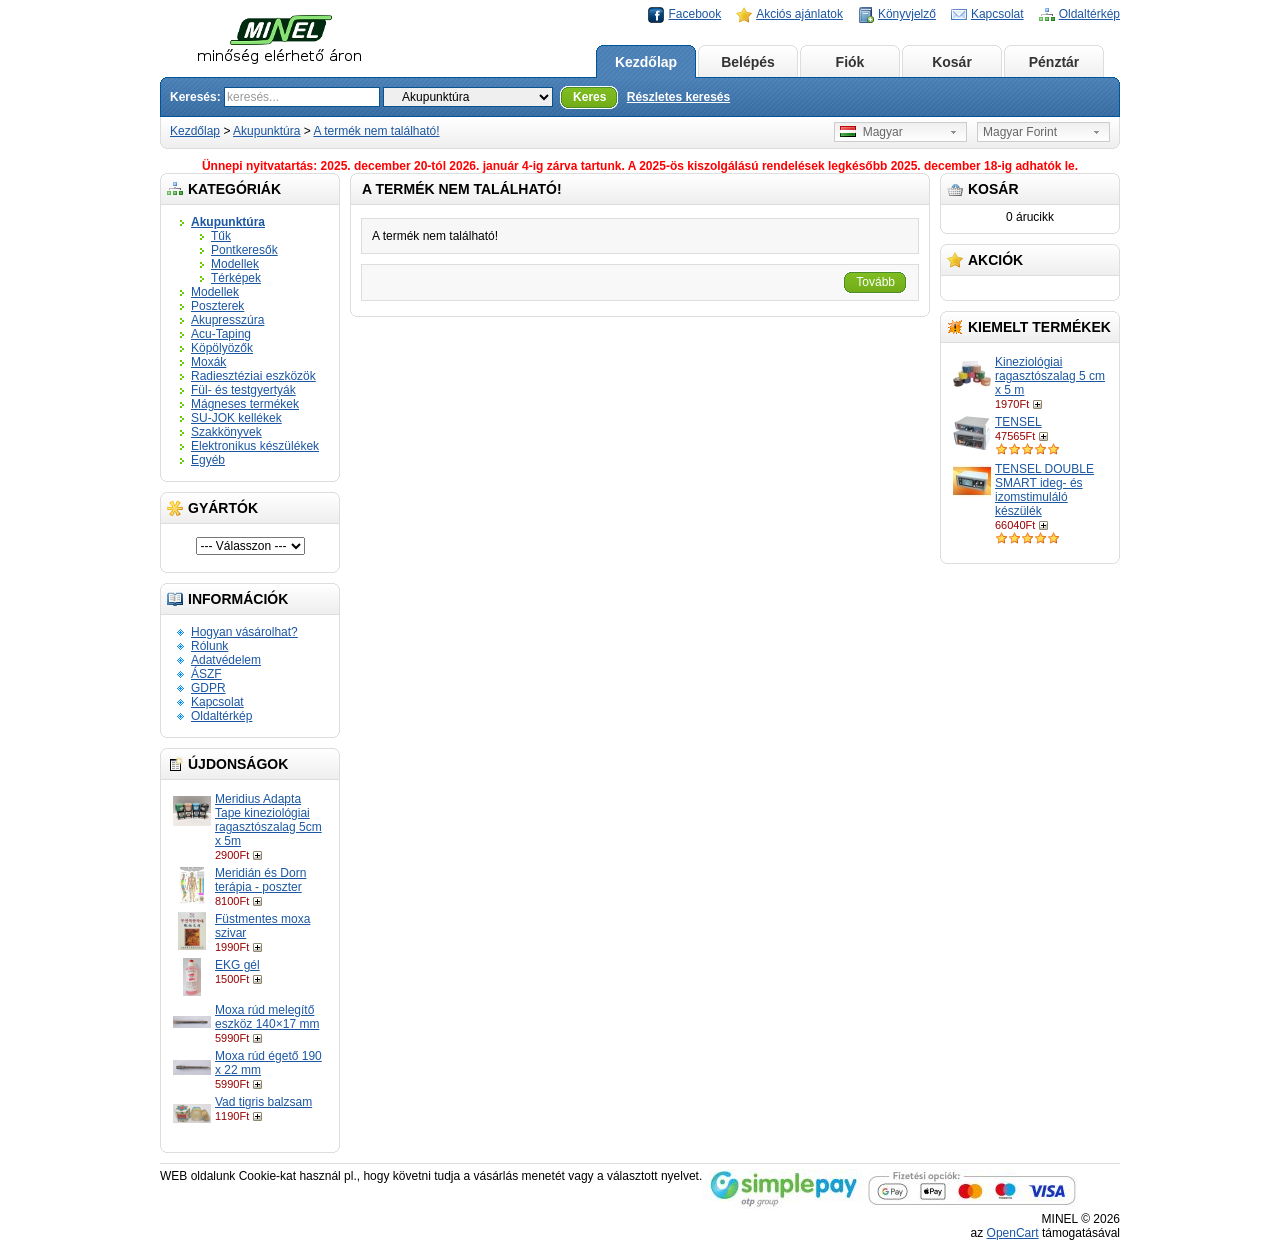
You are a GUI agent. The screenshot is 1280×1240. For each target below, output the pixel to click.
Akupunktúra (266, 131)
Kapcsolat (997, 14)
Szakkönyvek (226, 432)
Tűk (221, 236)
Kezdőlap (646, 62)
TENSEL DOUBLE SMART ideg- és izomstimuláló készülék (1044, 490)
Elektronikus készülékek (255, 446)
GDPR (208, 688)
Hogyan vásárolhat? (244, 632)
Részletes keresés (678, 97)
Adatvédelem (226, 660)
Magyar (871, 132)
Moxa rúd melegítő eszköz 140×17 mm (267, 1017)
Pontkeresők (244, 250)
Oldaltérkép (1089, 14)
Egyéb (208, 460)
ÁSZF (206, 674)
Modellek (235, 264)
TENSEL (1018, 422)
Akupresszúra (227, 320)
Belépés (748, 62)
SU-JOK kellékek (236, 418)
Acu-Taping (221, 334)
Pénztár (1054, 62)
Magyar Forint (1020, 132)
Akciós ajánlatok (799, 14)
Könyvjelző (907, 14)
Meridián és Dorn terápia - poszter (260, 880)
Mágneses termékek (245, 404)
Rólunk (209, 646)
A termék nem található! (376, 131)
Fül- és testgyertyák (243, 390)
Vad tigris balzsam (263, 1102)
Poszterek (217, 306)
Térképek (236, 278)
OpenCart (1013, 1233)
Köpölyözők (222, 348)
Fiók (850, 62)
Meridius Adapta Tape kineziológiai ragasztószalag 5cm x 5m (268, 820)
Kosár (952, 62)
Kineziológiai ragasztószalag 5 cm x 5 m (1050, 376)
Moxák (208, 362)
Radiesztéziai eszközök (253, 376)
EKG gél (237, 965)
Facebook (694, 14)
